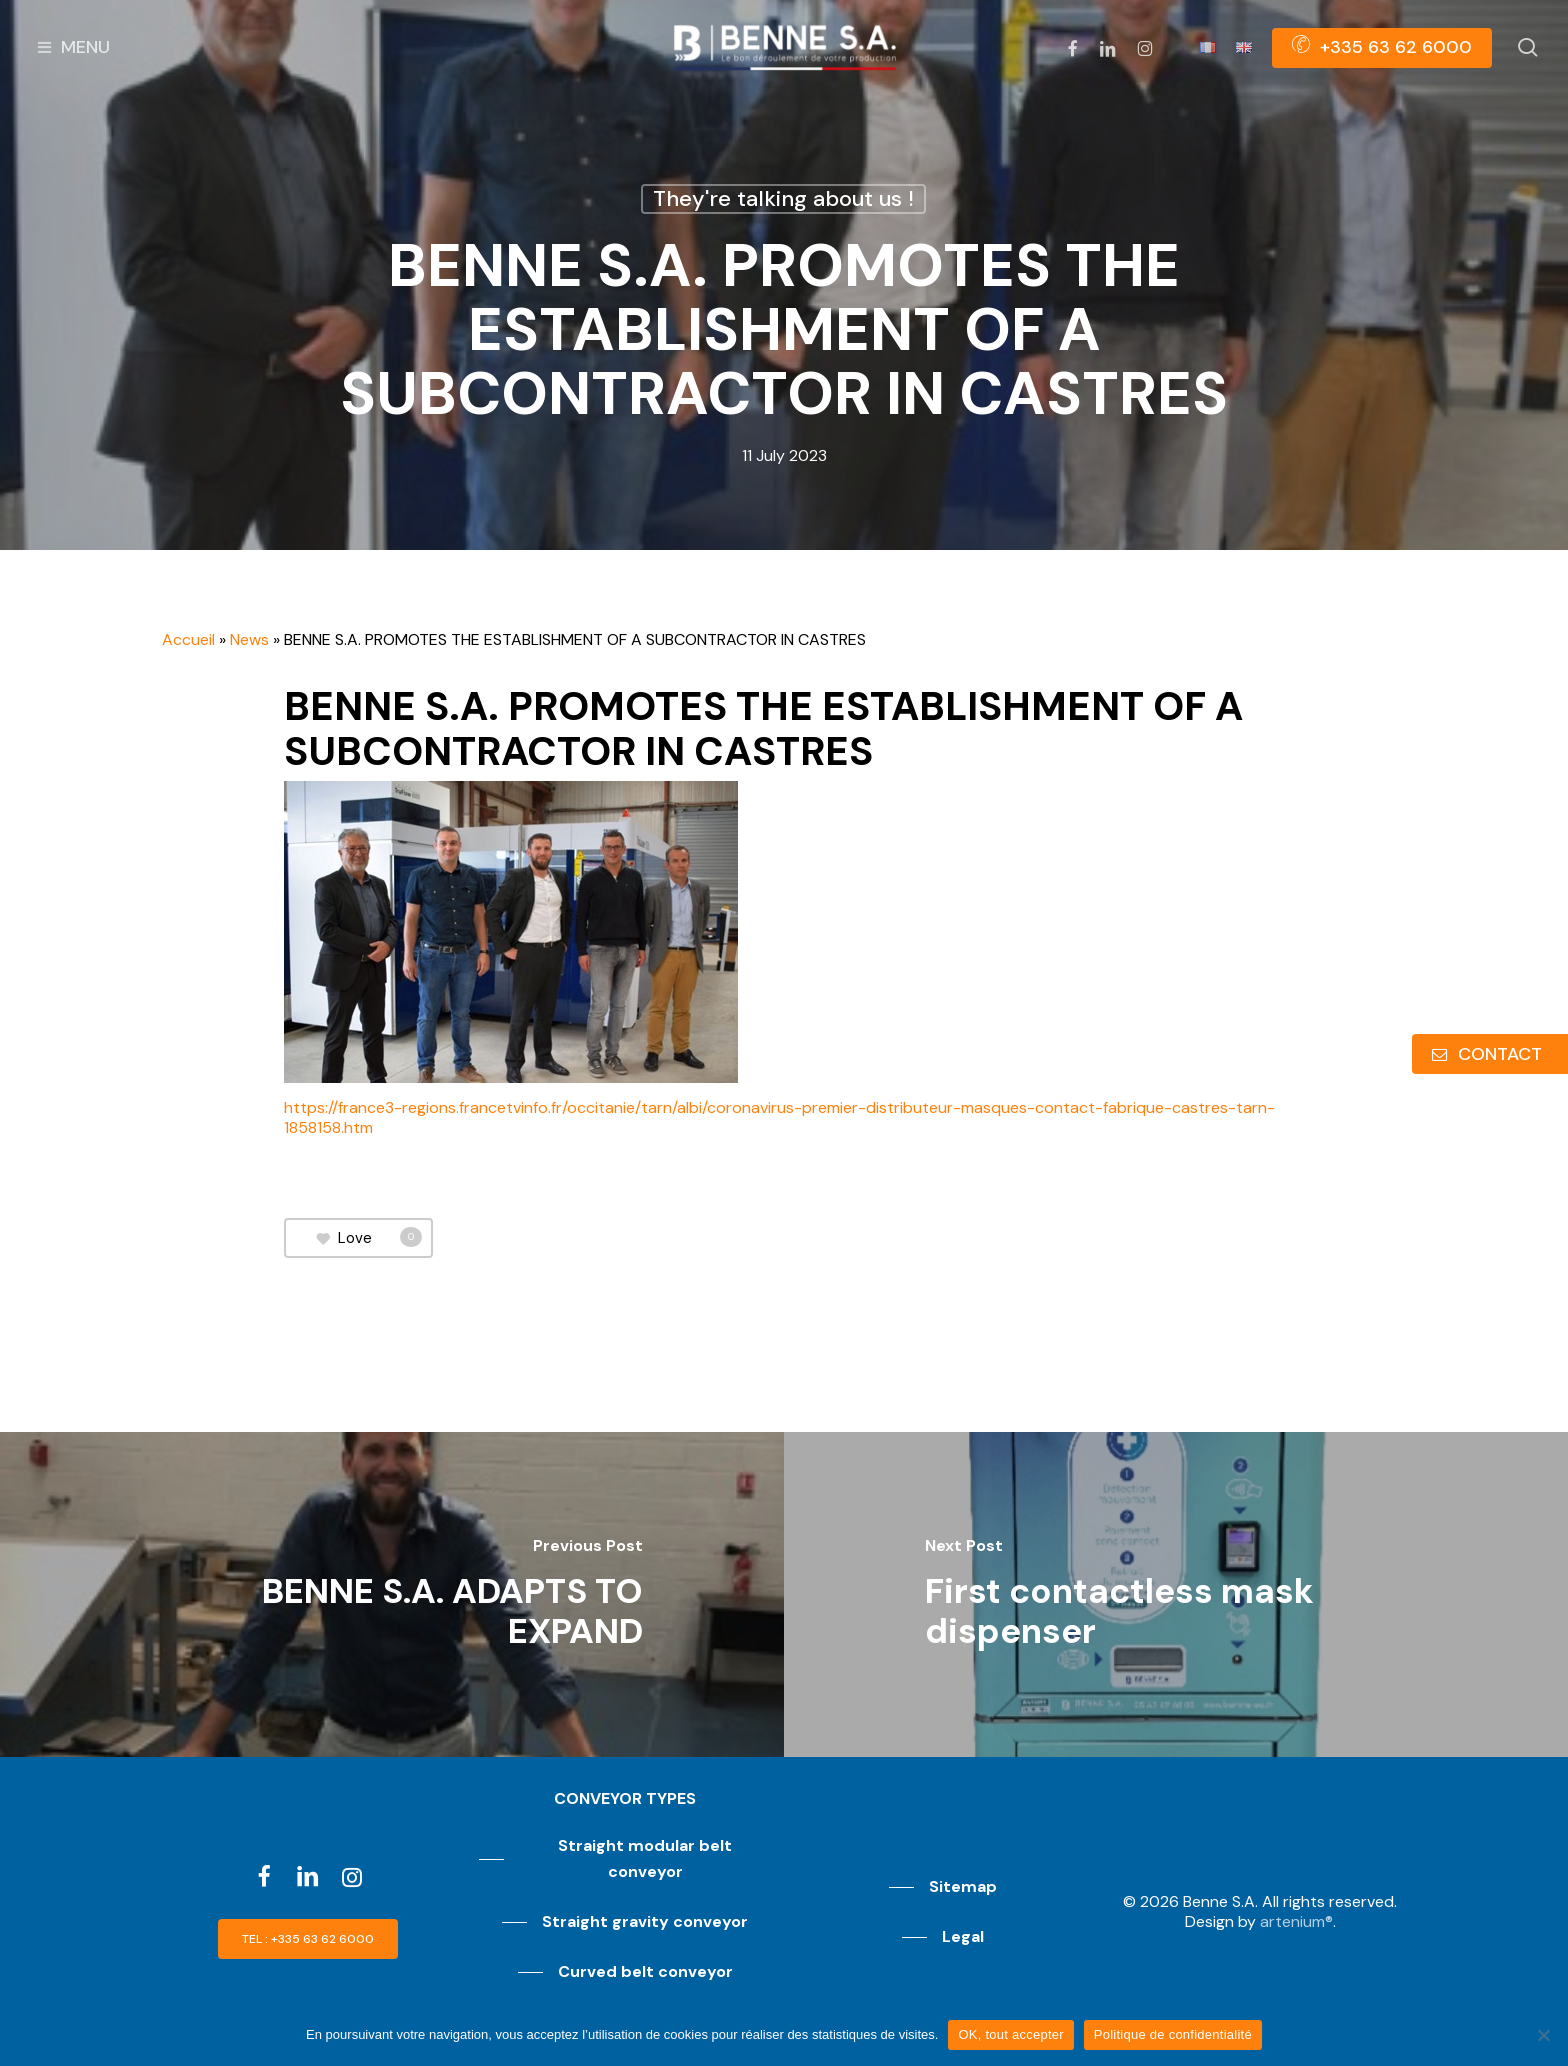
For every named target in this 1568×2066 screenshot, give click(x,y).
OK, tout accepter (1010, 2034)
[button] (308, 1939)
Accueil (188, 639)
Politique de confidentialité (1173, 2034)
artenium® (1296, 1921)
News (249, 639)
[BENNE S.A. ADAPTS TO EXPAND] (392, 1594)
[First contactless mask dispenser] (1176, 1594)
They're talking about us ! (783, 198)
